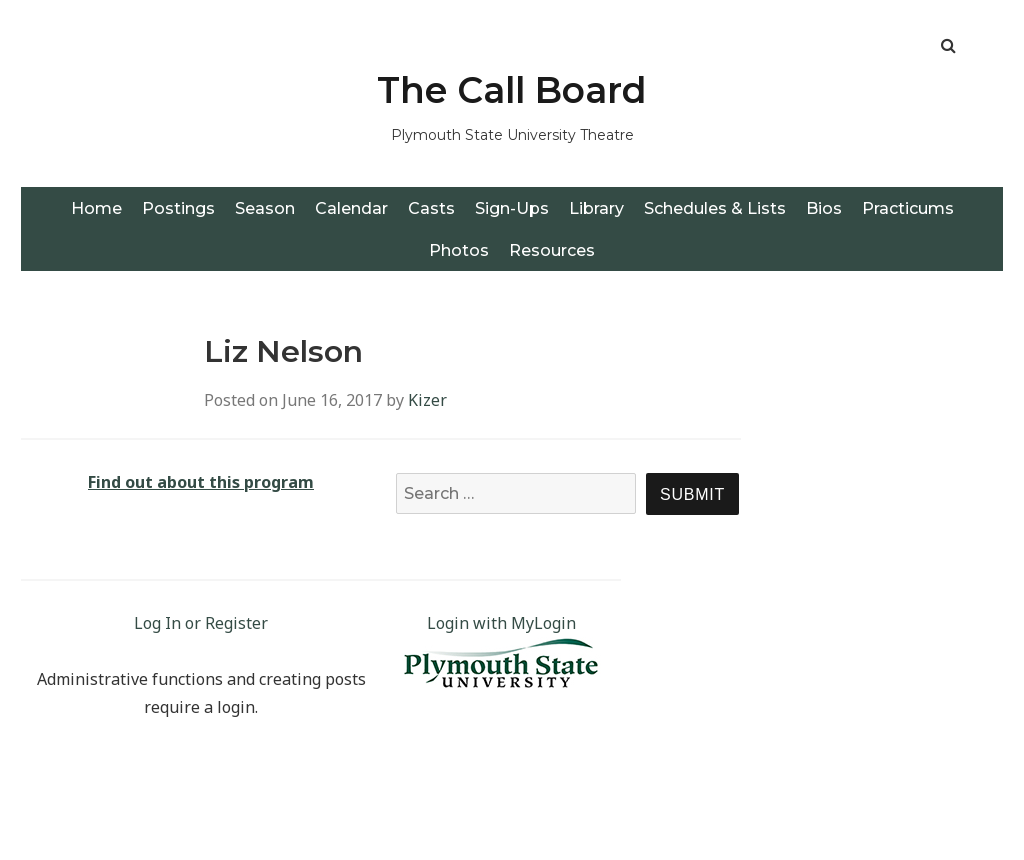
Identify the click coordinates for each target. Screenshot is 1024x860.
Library (596, 208)
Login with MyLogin (501, 623)
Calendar (351, 208)
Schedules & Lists (715, 208)
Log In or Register (201, 623)
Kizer (427, 400)
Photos (459, 250)
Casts (431, 208)
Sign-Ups (512, 208)
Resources (552, 250)
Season (265, 208)
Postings (178, 208)
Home (96, 208)
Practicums (908, 208)
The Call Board (512, 90)
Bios (824, 208)
